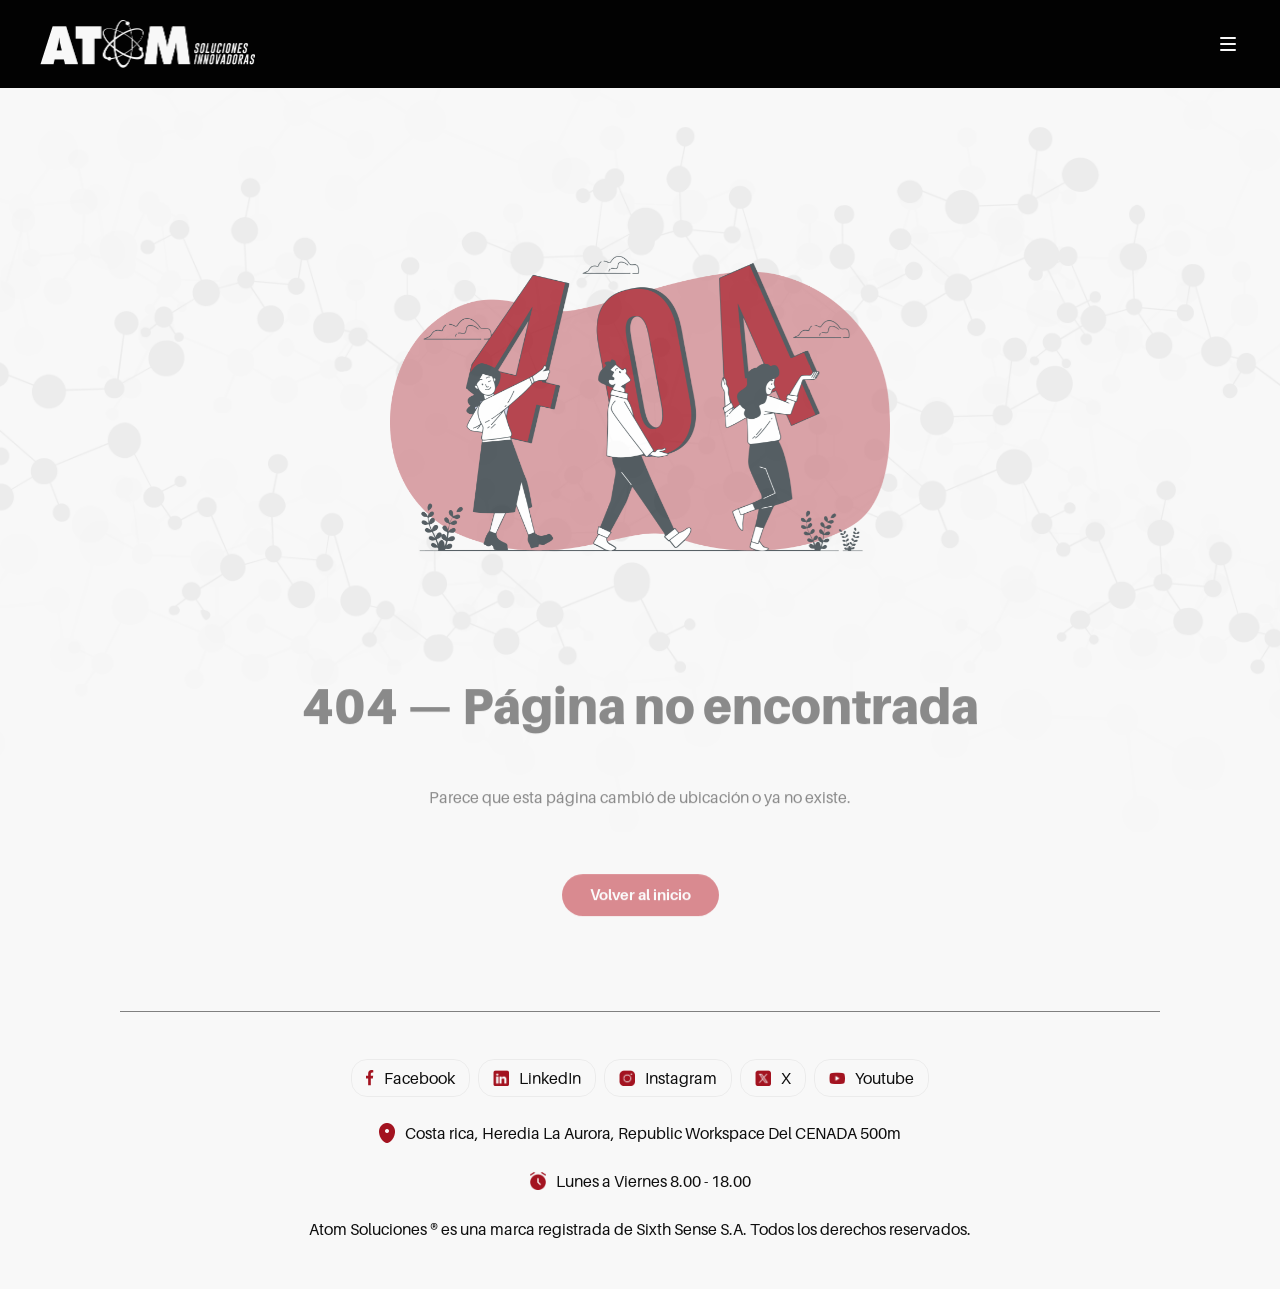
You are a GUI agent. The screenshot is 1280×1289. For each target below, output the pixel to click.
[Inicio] (147, 44)
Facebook (411, 1078)
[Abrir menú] (1228, 44)
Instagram (668, 1078)
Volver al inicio (640, 904)
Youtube (871, 1078)
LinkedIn (537, 1078)
